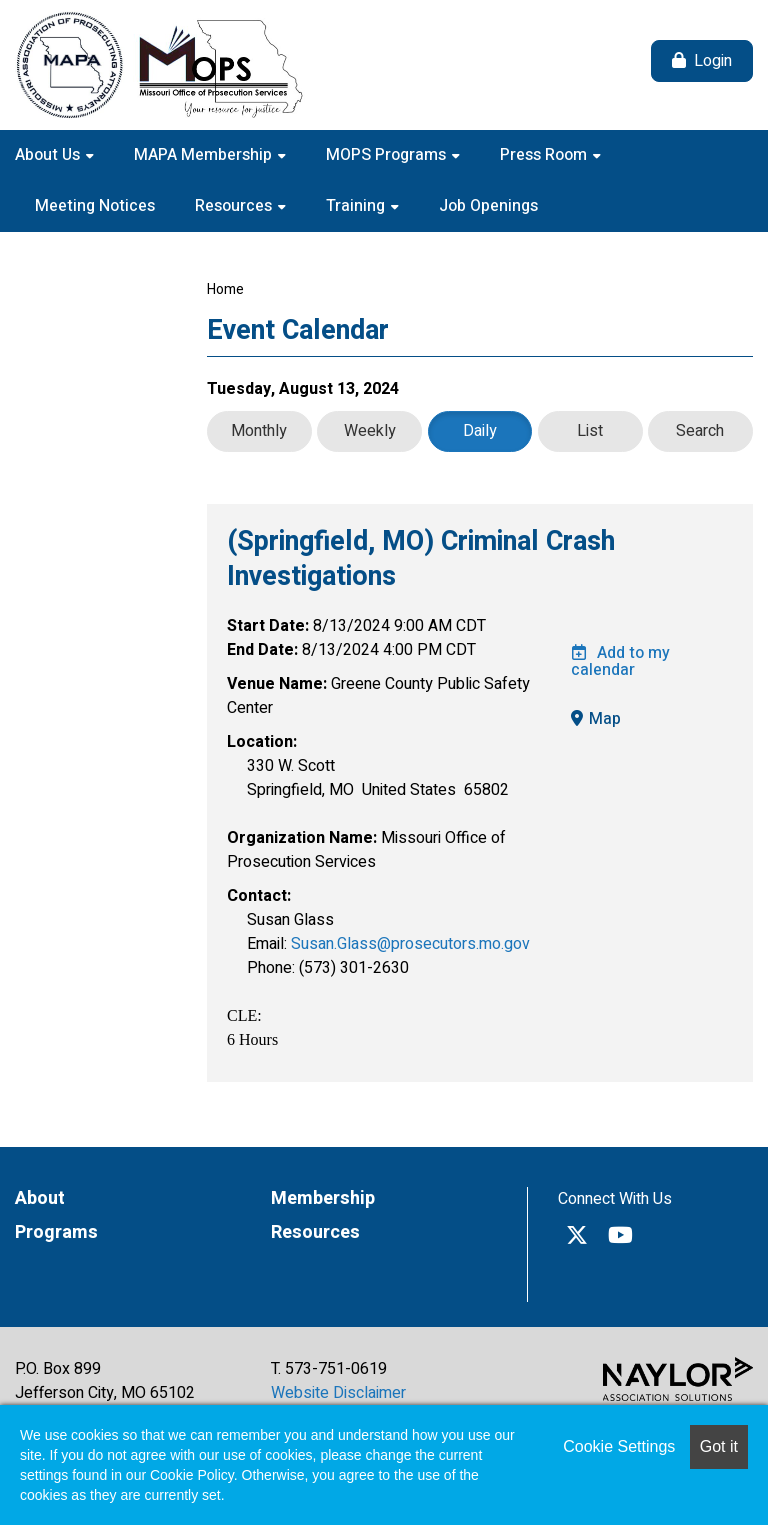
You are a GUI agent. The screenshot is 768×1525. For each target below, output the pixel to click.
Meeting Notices (95, 206)
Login (713, 61)
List (590, 431)
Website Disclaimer (338, 1393)
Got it (719, 1446)
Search (700, 431)
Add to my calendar (620, 662)
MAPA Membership (205, 155)
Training (357, 206)
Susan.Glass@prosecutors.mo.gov (410, 944)
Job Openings (488, 206)
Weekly (370, 431)
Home (225, 289)
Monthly (259, 431)
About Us (49, 155)
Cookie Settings (619, 1446)
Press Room (545, 155)
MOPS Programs (388, 155)
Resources (235, 206)
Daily (480, 431)
